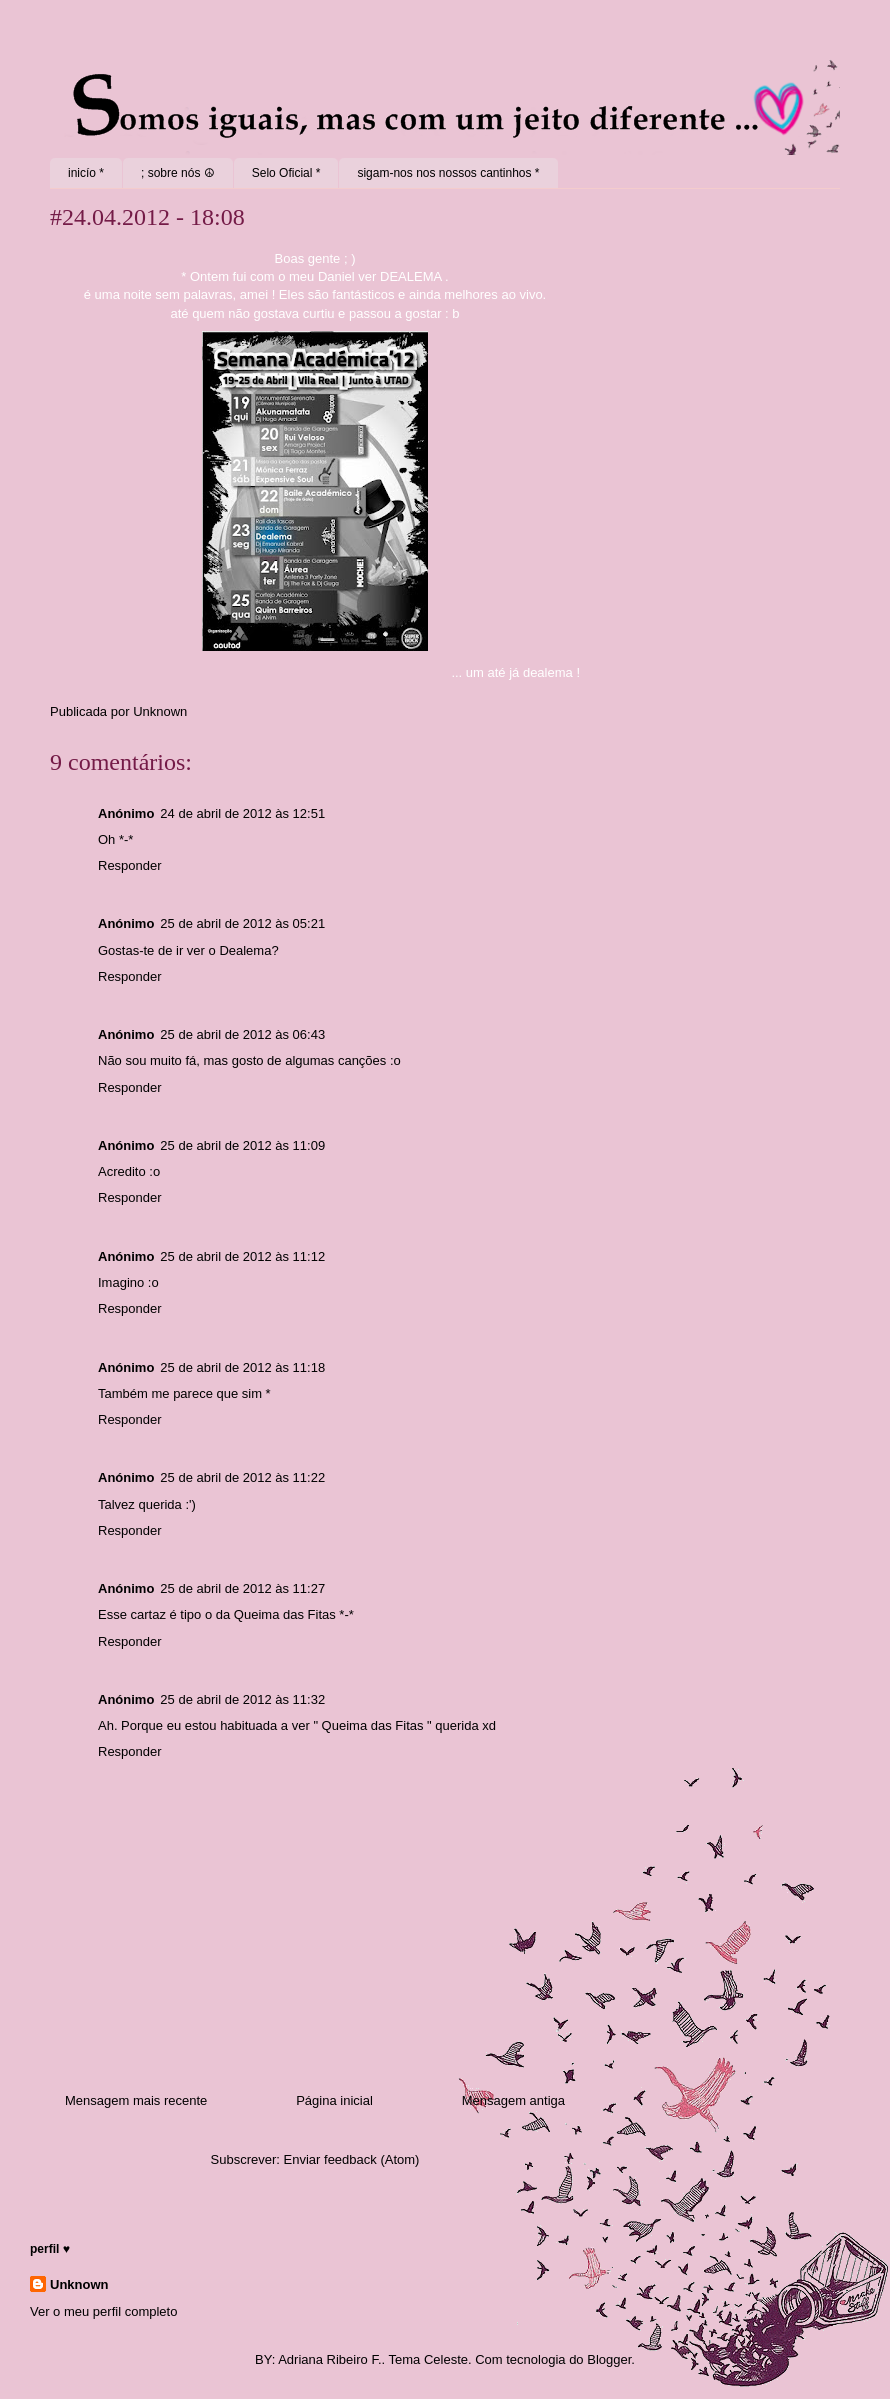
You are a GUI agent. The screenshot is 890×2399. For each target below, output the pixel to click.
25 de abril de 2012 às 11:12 (242, 1256)
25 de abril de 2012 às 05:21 (242, 923)
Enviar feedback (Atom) (352, 2159)
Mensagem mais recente (136, 2100)
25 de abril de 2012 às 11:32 (242, 1699)
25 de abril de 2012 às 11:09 (242, 1145)
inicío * (86, 173)
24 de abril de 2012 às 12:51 (242, 813)
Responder (130, 865)
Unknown (79, 2284)
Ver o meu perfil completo (103, 2311)
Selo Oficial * (286, 173)
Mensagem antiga (513, 2100)
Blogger (609, 2359)
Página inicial (334, 2100)
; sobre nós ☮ (178, 173)
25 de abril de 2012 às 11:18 (242, 1367)
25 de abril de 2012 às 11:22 (242, 1477)
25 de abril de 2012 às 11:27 (242, 1588)
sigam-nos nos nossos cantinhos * (448, 173)
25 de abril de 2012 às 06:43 (242, 1034)
